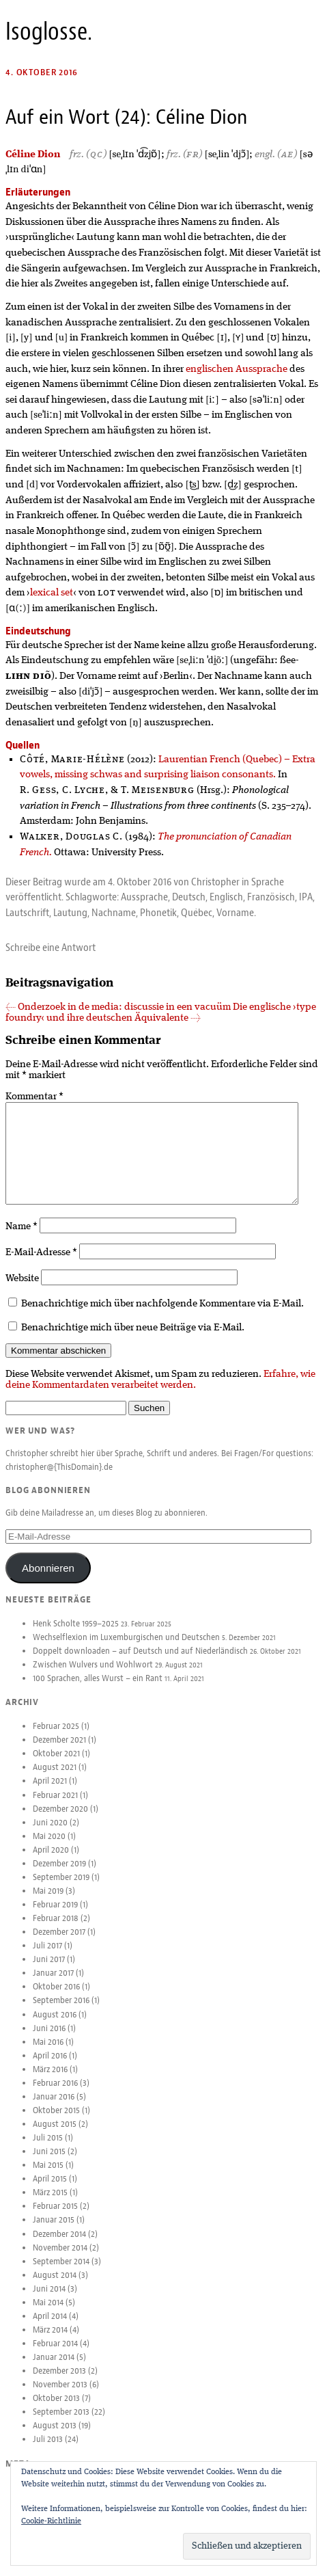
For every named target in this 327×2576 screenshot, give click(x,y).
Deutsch (188, 897)
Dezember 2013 (59, 2382)
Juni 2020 (50, 1833)
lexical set (51, 592)
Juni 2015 (49, 2162)
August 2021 (54, 1778)
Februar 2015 (55, 2217)
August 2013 (54, 2436)
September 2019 (61, 1888)
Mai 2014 (48, 2313)
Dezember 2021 (59, 1751)
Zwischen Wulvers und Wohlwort (93, 1675)
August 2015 (54, 2135)
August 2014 (54, 2286)
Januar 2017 (53, 1984)
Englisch (226, 897)
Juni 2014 (49, 2300)
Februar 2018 (56, 1929)
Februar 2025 (56, 1737)
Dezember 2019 (59, 1874)
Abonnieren (48, 1579)
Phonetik (158, 913)
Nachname (113, 913)
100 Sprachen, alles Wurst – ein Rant (97, 1689)
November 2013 (60, 2395)
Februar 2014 (55, 2354)
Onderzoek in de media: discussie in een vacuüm (118, 1007)
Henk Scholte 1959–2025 (76, 1634)
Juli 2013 (48, 2450)
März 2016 (50, 2080)
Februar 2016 (55, 2094)
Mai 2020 (49, 1847)
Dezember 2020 (60, 1820)
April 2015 (50, 2190)
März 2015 (50, 2203)
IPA (306, 897)
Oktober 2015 (56, 2121)
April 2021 (50, 1792)
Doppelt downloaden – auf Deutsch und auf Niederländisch (140, 1662)
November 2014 (60, 2259)
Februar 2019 (55, 1915)
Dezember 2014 (59, 2245)
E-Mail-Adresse (41, 1263)
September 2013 (61, 2423)
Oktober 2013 (56, 2409)
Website (22, 1289)
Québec (196, 913)
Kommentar (34, 1096)
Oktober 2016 (56, 1997)
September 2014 (61, 2272)
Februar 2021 (55, 1806)
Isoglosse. (48, 31)
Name (21, 1237)
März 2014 (50, 2341)
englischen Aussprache (236, 369)
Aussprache (144, 897)
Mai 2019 (48, 1902)
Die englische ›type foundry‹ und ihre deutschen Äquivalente (160, 1012)
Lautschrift (27, 913)
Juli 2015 (48, 2149)
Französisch (271, 897)
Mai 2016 (48, 2053)
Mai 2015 (48, 2176)
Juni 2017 (49, 1970)
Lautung (70, 913)
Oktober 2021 (56, 1764)
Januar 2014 (53, 2368)
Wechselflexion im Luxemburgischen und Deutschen (126, 1648)
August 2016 (54, 2026)
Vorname (235, 913)
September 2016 (61, 2011)
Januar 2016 (53, 2108)
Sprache (267, 882)
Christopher (215, 882)
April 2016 (50, 2067)
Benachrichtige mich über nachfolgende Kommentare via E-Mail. (162, 1314)
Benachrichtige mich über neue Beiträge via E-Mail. (132, 1338)
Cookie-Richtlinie (51, 2521)
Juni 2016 (49, 2039)
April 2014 (50, 2327)
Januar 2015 (53, 2231)
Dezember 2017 (59, 1943)
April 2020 (51, 1861)
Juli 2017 (47, 1956)
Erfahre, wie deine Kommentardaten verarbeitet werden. (160, 1390)
